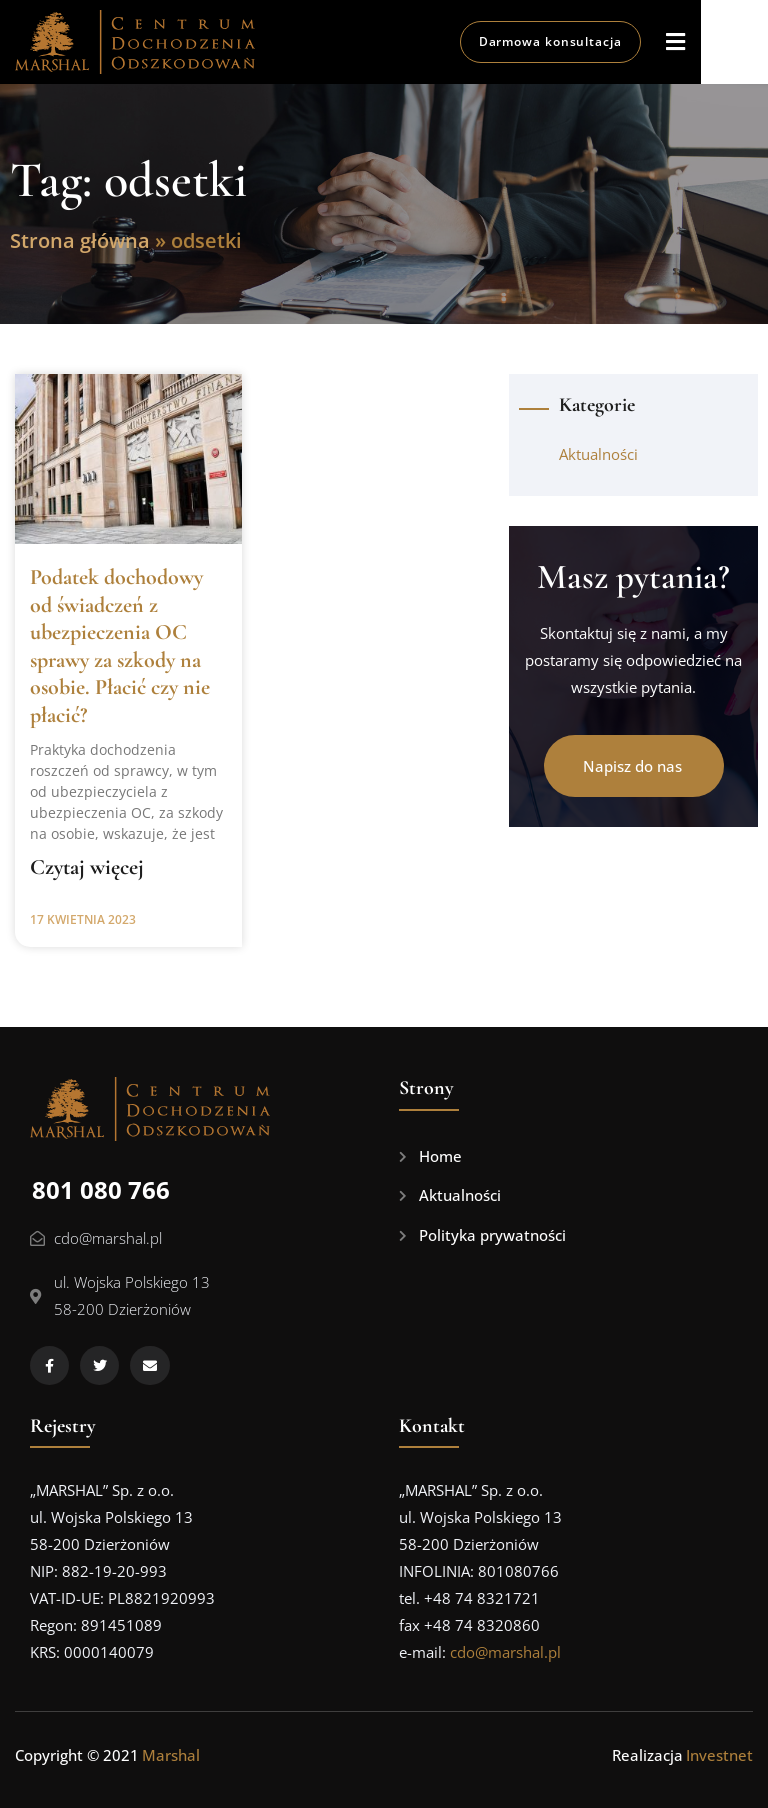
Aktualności (598, 454)
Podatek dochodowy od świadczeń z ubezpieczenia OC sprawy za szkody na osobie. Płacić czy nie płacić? (120, 646)
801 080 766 (101, 1189)
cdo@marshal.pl (505, 1652)
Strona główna (80, 240)
